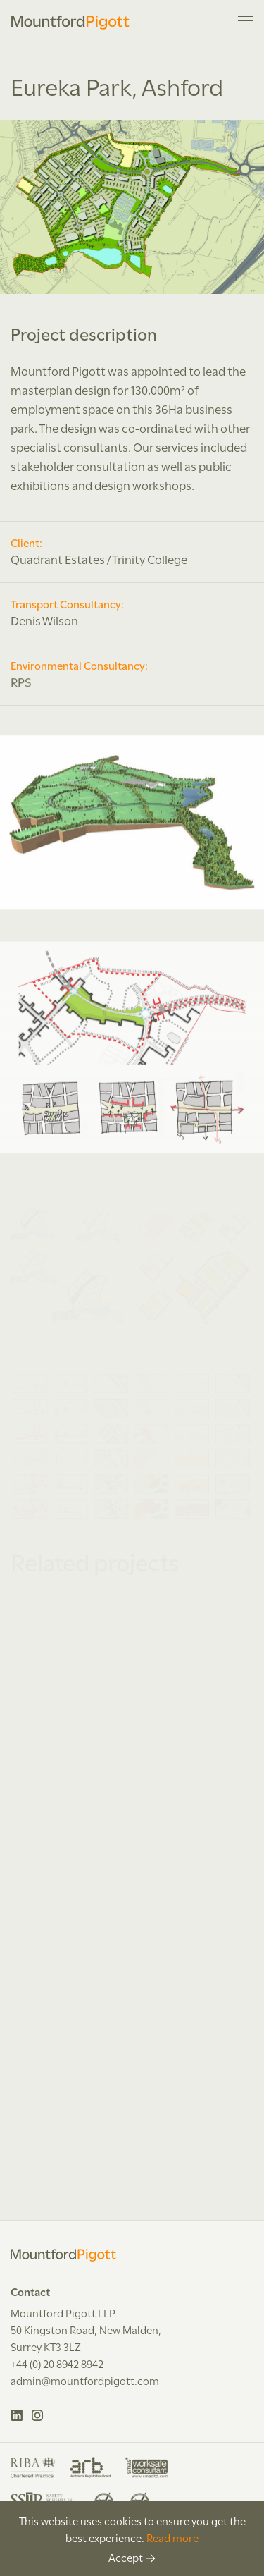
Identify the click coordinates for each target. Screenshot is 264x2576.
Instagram (37, 2415)
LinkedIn (17, 2415)
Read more (172, 2537)
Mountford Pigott (70, 23)
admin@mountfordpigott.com (85, 2380)
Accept (125, 2557)
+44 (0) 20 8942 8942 (57, 2363)
